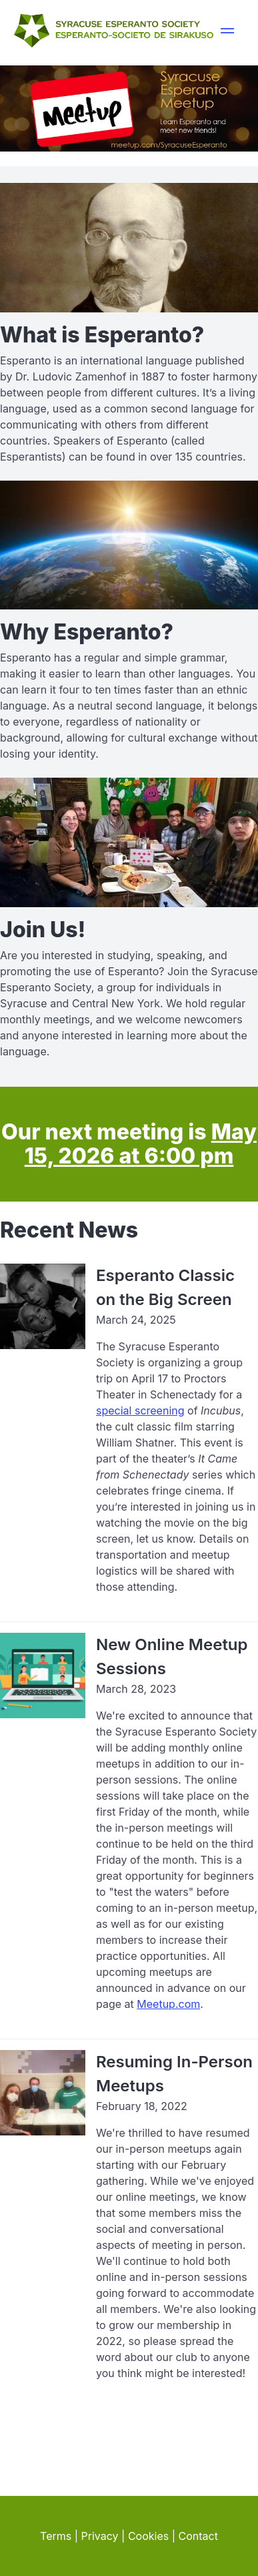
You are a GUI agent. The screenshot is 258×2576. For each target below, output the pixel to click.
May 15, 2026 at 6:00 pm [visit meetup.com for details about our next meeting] (141, 1144)
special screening (140, 1410)
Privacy (100, 2536)
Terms (55, 2536)
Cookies (148, 2536)
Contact (198, 2536)
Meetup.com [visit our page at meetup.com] (168, 2004)
